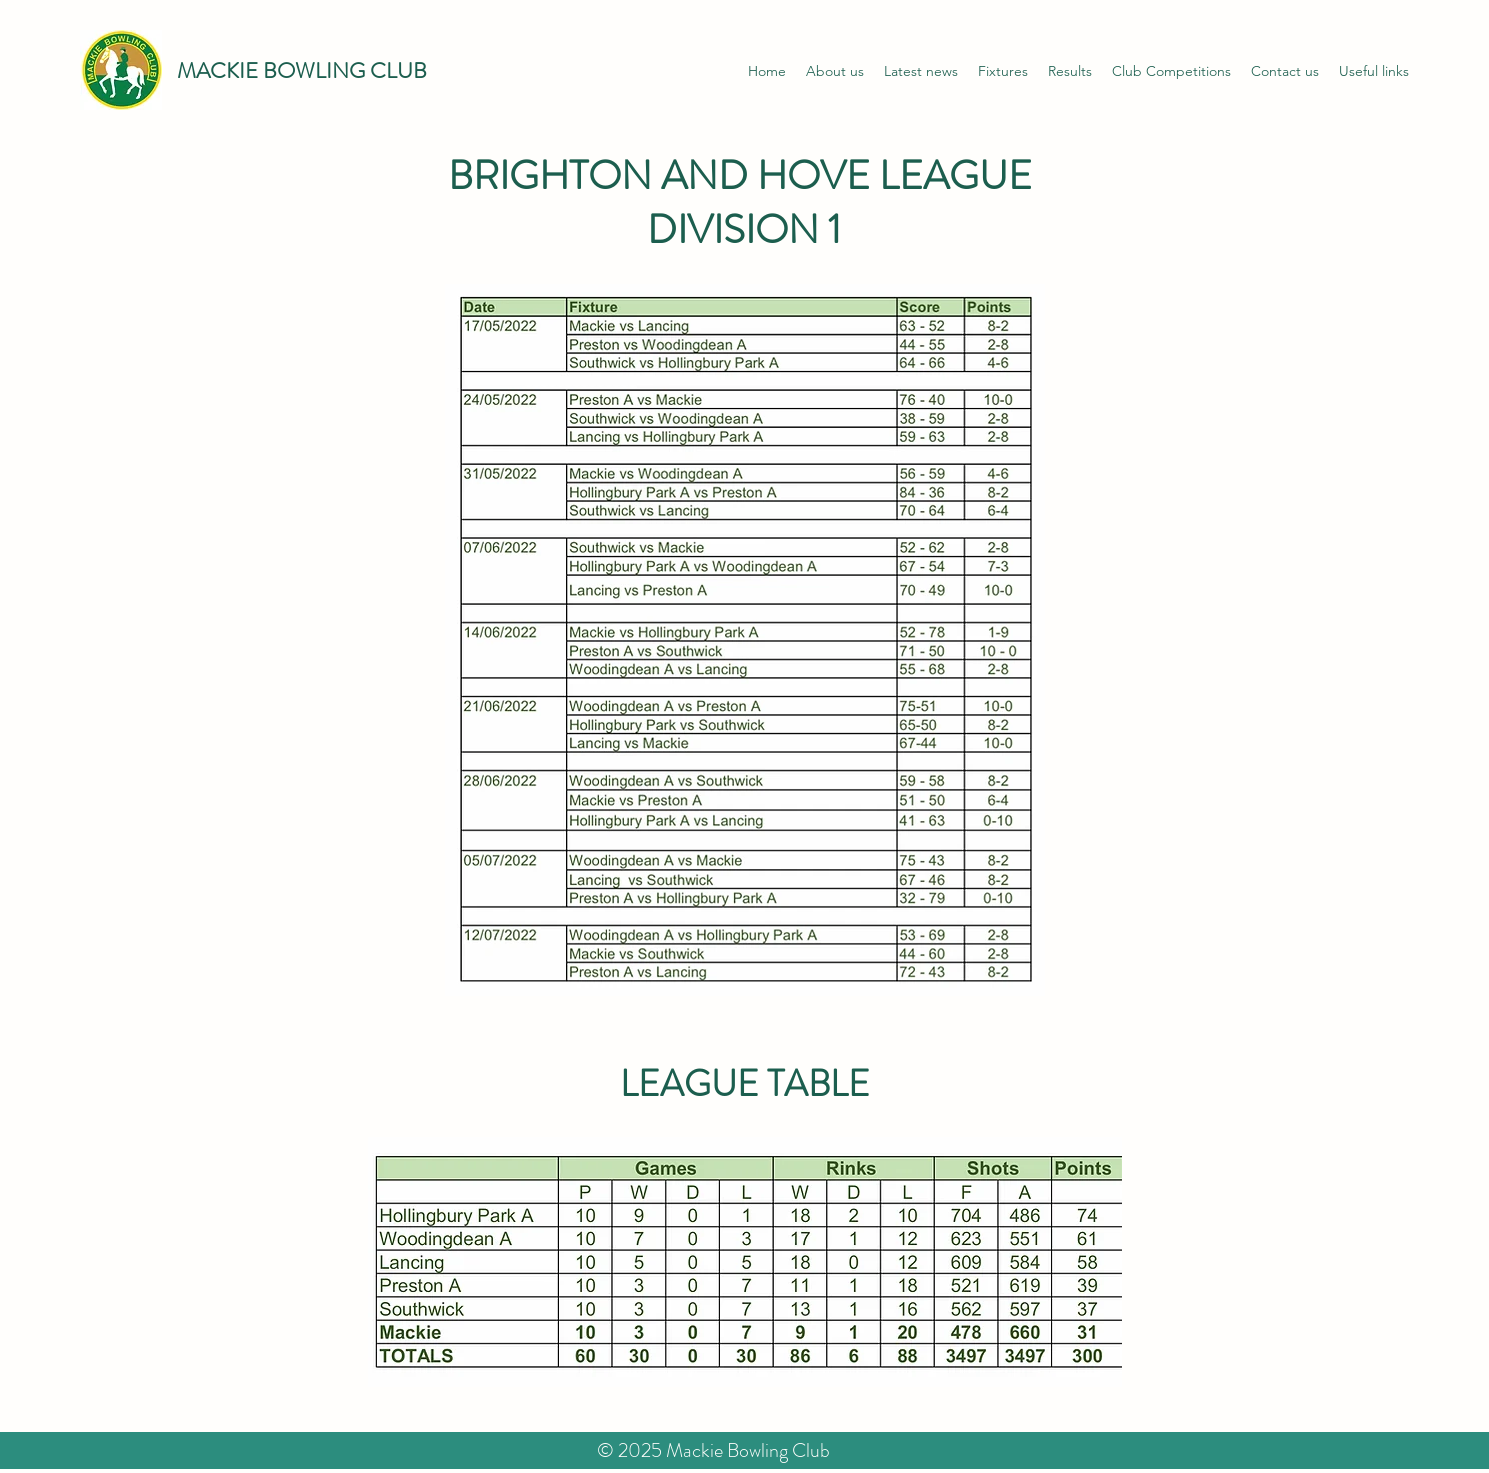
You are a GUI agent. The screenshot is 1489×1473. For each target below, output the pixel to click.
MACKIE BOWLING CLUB (302, 70)
